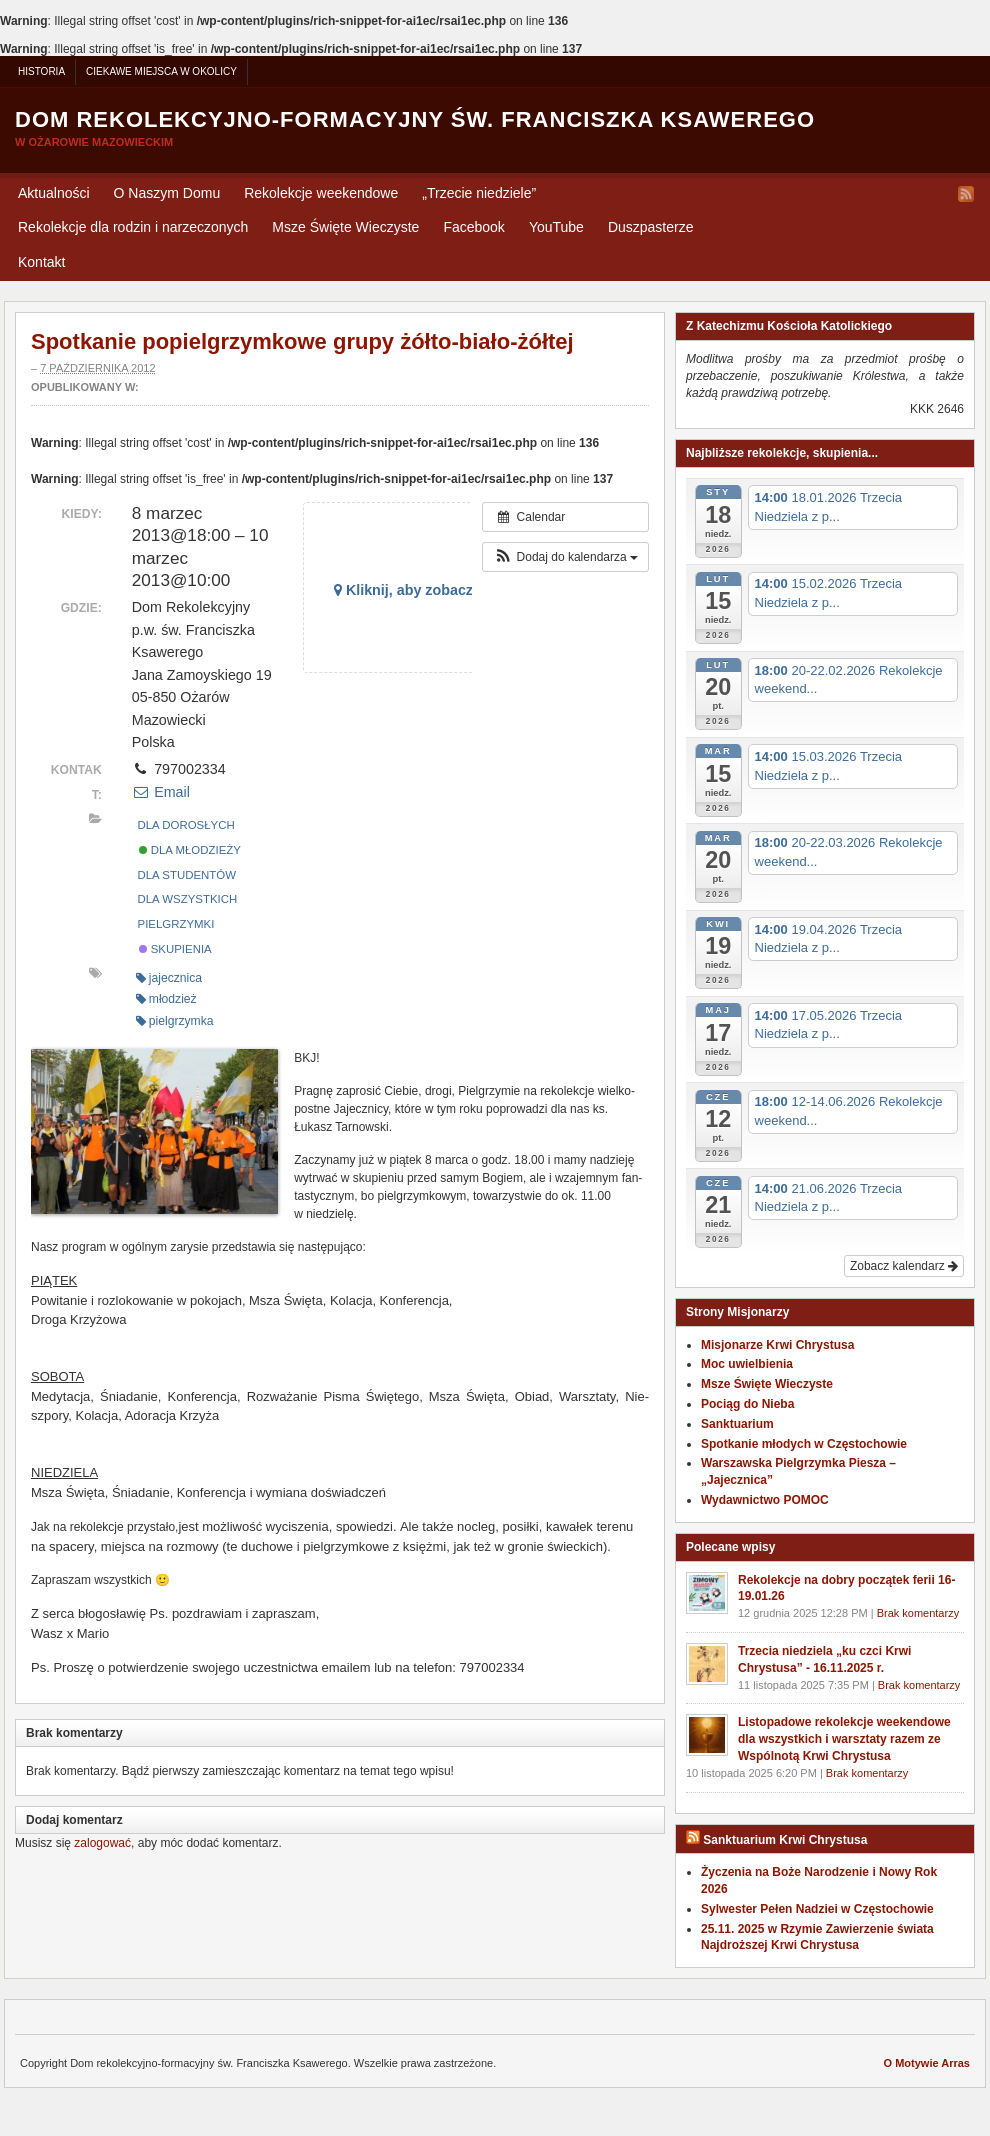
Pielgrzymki (176, 924)
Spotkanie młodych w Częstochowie (804, 1444)
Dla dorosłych (186, 825)
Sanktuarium (737, 1424)
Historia (41, 71)
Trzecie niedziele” (479, 193)
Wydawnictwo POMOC (765, 1500)
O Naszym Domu (167, 193)
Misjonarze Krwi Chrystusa (777, 1345)
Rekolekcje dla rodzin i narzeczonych (133, 227)
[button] (565, 557)
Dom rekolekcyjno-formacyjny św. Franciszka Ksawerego (415, 119)
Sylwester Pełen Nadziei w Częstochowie (817, 1909)
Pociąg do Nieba (747, 1404)
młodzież (166, 999)
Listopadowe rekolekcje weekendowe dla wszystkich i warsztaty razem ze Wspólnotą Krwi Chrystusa (844, 1739)
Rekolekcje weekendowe (321, 193)
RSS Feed (966, 194)
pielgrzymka (175, 1021)
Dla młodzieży (190, 850)
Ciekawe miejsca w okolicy (161, 71)
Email (161, 792)
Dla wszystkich (188, 899)
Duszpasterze (651, 227)
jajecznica (169, 978)
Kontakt (41, 262)
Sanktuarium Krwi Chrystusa (785, 1840)
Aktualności (54, 193)
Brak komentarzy (918, 1613)
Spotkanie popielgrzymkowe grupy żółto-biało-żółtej (302, 341)
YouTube (556, 227)
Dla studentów (187, 875)
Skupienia (175, 949)
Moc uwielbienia (747, 1364)
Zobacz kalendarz (904, 1266)
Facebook (473, 227)
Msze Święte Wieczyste (345, 227)
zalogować (102, 1843)
